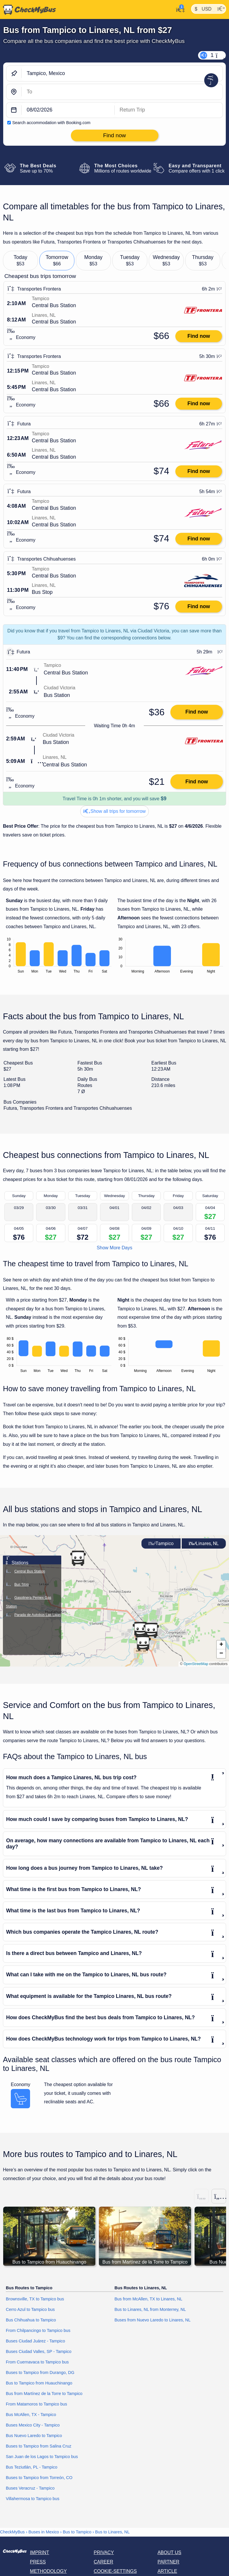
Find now (198, 336)
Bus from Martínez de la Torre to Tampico (44, 2393)
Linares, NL (204, 1543)
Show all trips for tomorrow (114, 811)
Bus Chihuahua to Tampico (31, 2320)
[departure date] (68, 110)
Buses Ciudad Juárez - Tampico (35, 2341)
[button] (140, 1629)
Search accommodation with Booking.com (51, 122)
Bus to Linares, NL (112, 2532)
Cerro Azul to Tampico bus (30, 2309)
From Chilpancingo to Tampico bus (38, 2330)
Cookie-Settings (115, 2571)
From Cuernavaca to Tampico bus (37, 2362)
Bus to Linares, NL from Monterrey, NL (150, 2309)
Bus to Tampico (77, 2532)
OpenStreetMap (195, 1664)
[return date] (169, 110)
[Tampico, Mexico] (122, 73)
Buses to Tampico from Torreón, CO (39, 2477)
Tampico (161, 1543)
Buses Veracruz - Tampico (30, 2488)
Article (167, 2571)
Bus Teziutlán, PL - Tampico (31, 2467)
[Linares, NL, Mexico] (122, 92)
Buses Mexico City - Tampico (33, 2425)
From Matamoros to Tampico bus (36, 2404)
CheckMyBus (12, 2532)
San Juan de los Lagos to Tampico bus (42, 2456)
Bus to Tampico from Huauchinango (39, 2383)
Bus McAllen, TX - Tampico (31, 2414)
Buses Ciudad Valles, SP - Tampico (38, 2351)
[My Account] (179, 9)
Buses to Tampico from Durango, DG (40, 2372)
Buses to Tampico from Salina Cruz (38, 2446)
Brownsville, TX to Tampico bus (35, 2299)
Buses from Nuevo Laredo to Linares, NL (153, 2320)
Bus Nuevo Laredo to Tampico (34, 2435)
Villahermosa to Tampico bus (32, 2498)
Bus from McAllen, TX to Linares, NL (148, 2299)
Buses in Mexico (44, 2532)
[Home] (28, 9)
